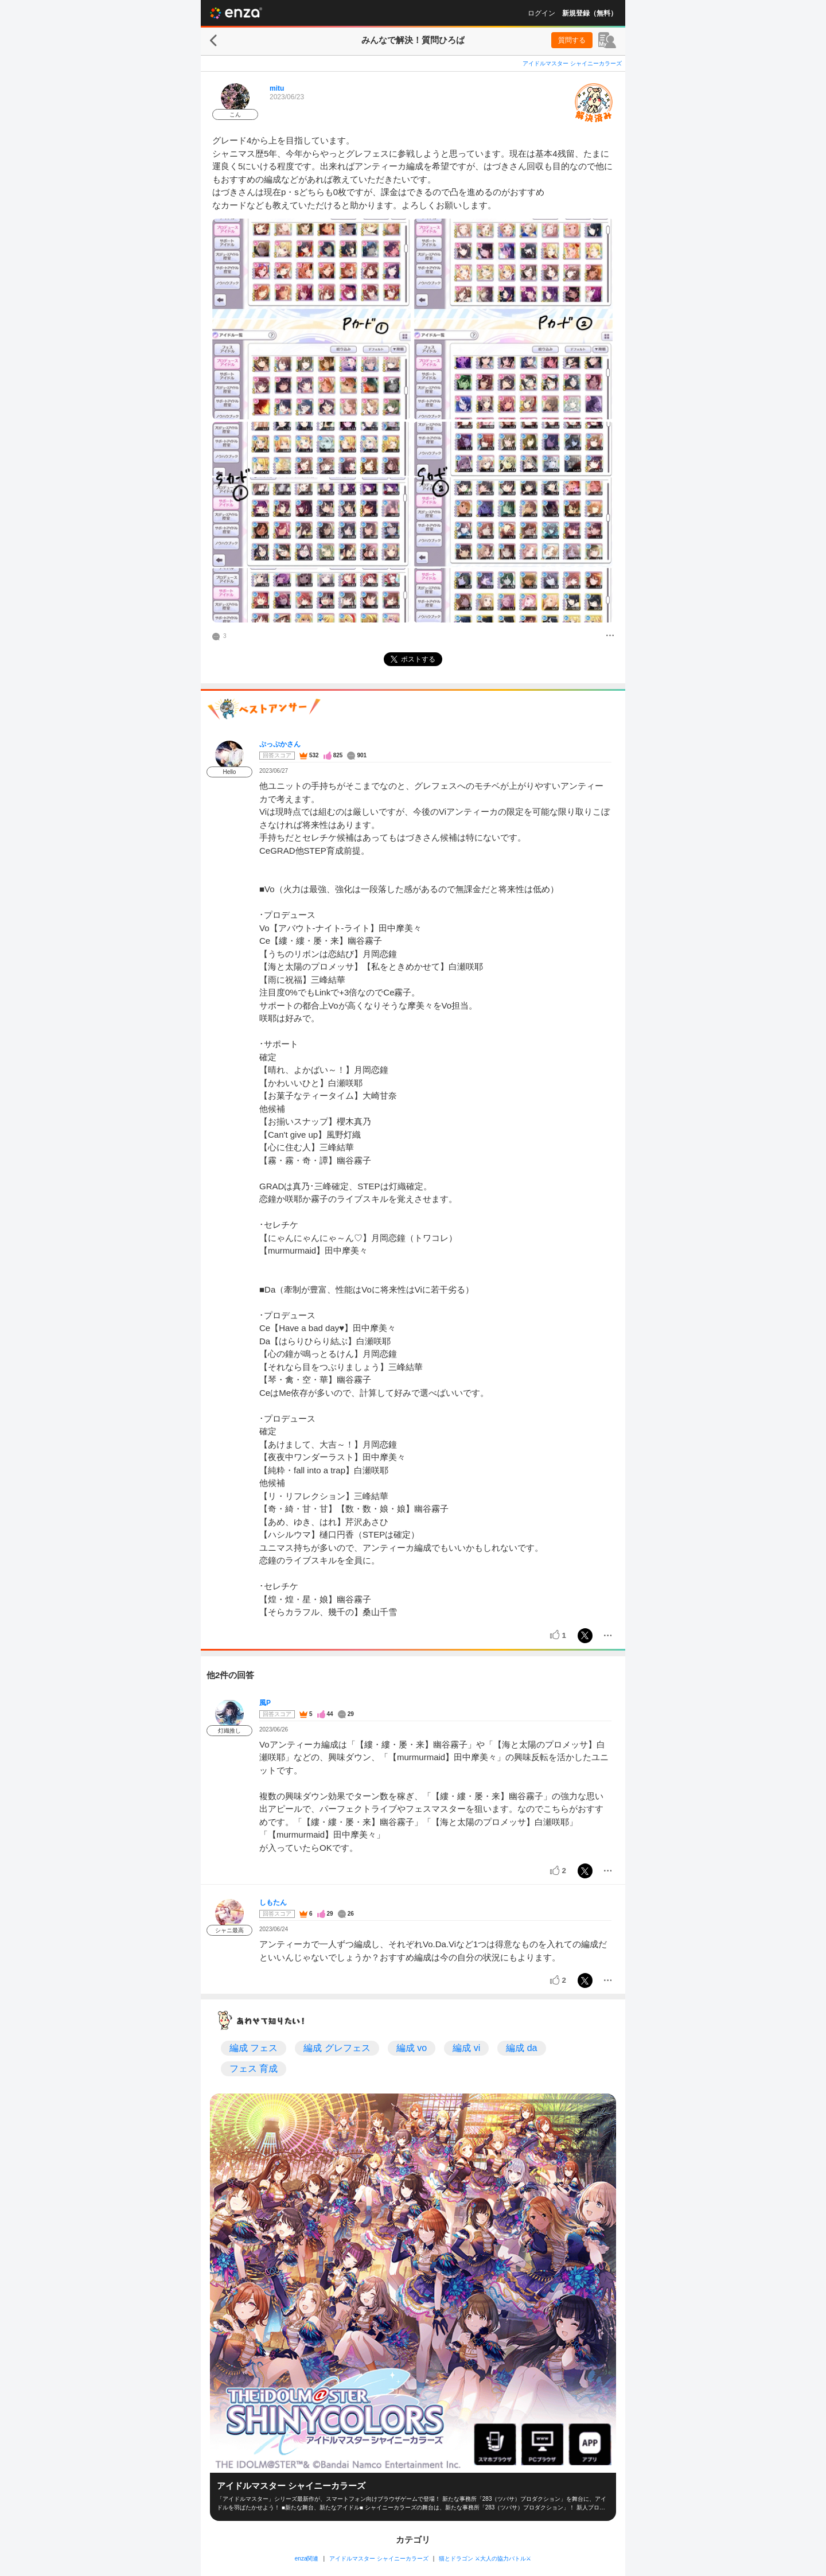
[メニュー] (610, 636)
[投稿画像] (311, 319)
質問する (572, 40)
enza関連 (307, 2558)
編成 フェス (253, 2048)
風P (265, 1703)
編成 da (521, 2048)
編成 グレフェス (336, 2048)
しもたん (273, 1902)
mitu (277, 88)
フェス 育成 (253, 2068)
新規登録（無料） (589, 13)
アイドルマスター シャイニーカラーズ (572, 63)
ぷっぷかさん (280, 744)
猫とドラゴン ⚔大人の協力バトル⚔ (485, 2558)
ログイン (541, 13)
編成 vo (411, 2048)
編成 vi (466, 2048)
